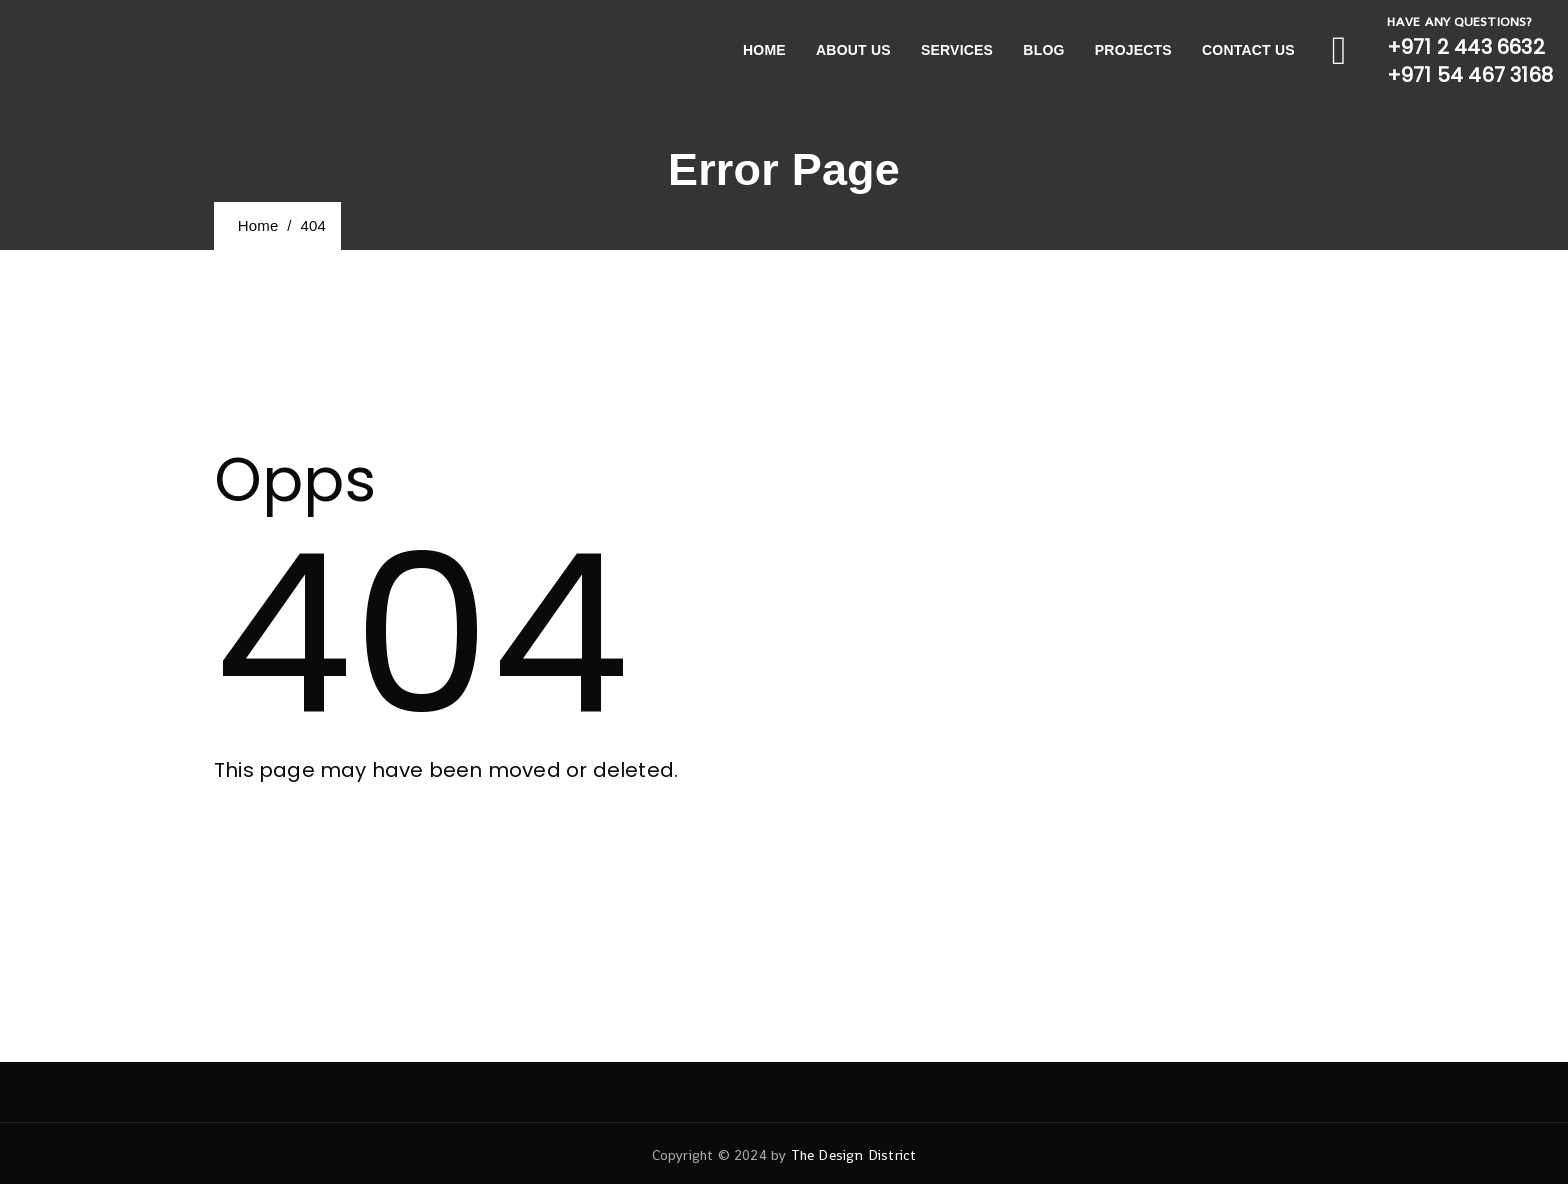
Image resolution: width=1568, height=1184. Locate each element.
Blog (1043, 50)
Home (764, 50)
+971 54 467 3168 (1470, 75)
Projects (1133, 50)
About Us (853, 50)
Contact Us (1248, 50)
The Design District (854, 1155)
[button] (301, 849)
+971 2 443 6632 (1466, 47)
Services (957, 50)
